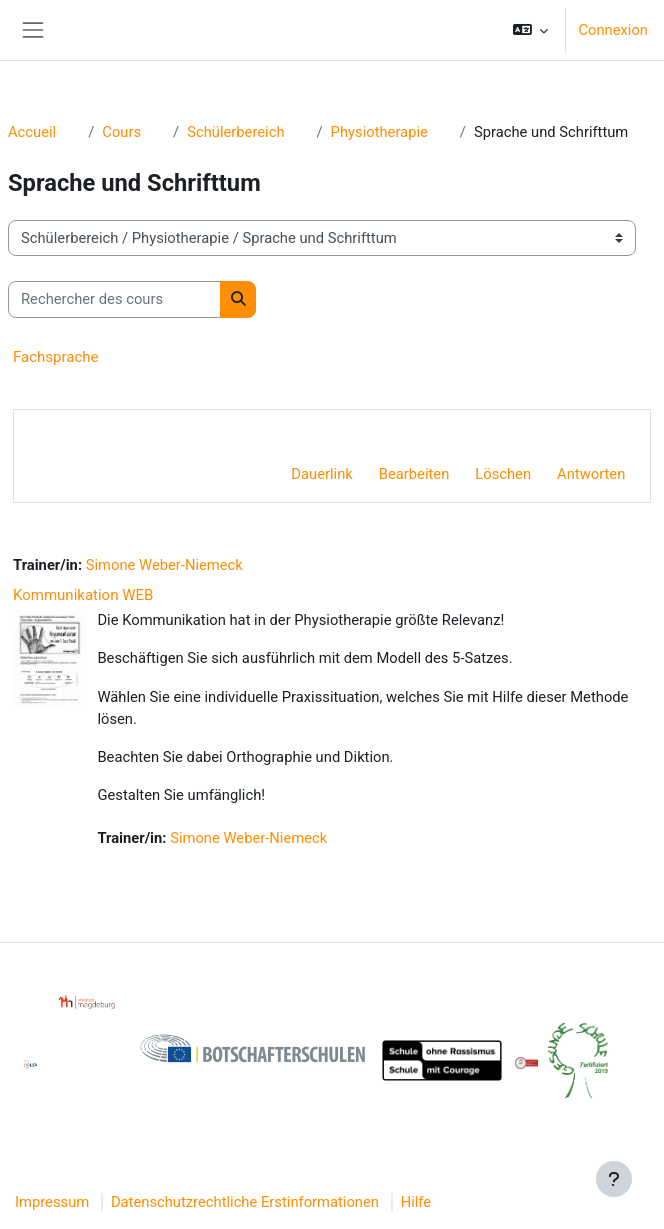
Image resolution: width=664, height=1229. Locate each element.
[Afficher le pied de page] (614, 1179)
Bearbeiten (414, 474)
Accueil (32, 132)
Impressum (52, 1202)
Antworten (591, 474)
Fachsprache (56, 357)
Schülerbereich (235, 132)
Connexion (613, 30)
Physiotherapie (379, 132)
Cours (121, 132)
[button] (530, 30)
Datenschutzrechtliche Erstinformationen (245, 1202)
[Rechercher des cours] (114, 299)
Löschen (503, 474)
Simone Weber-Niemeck (164, 565)
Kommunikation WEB (83, 595)
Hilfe (416, 1202)
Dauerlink (321, 474)
